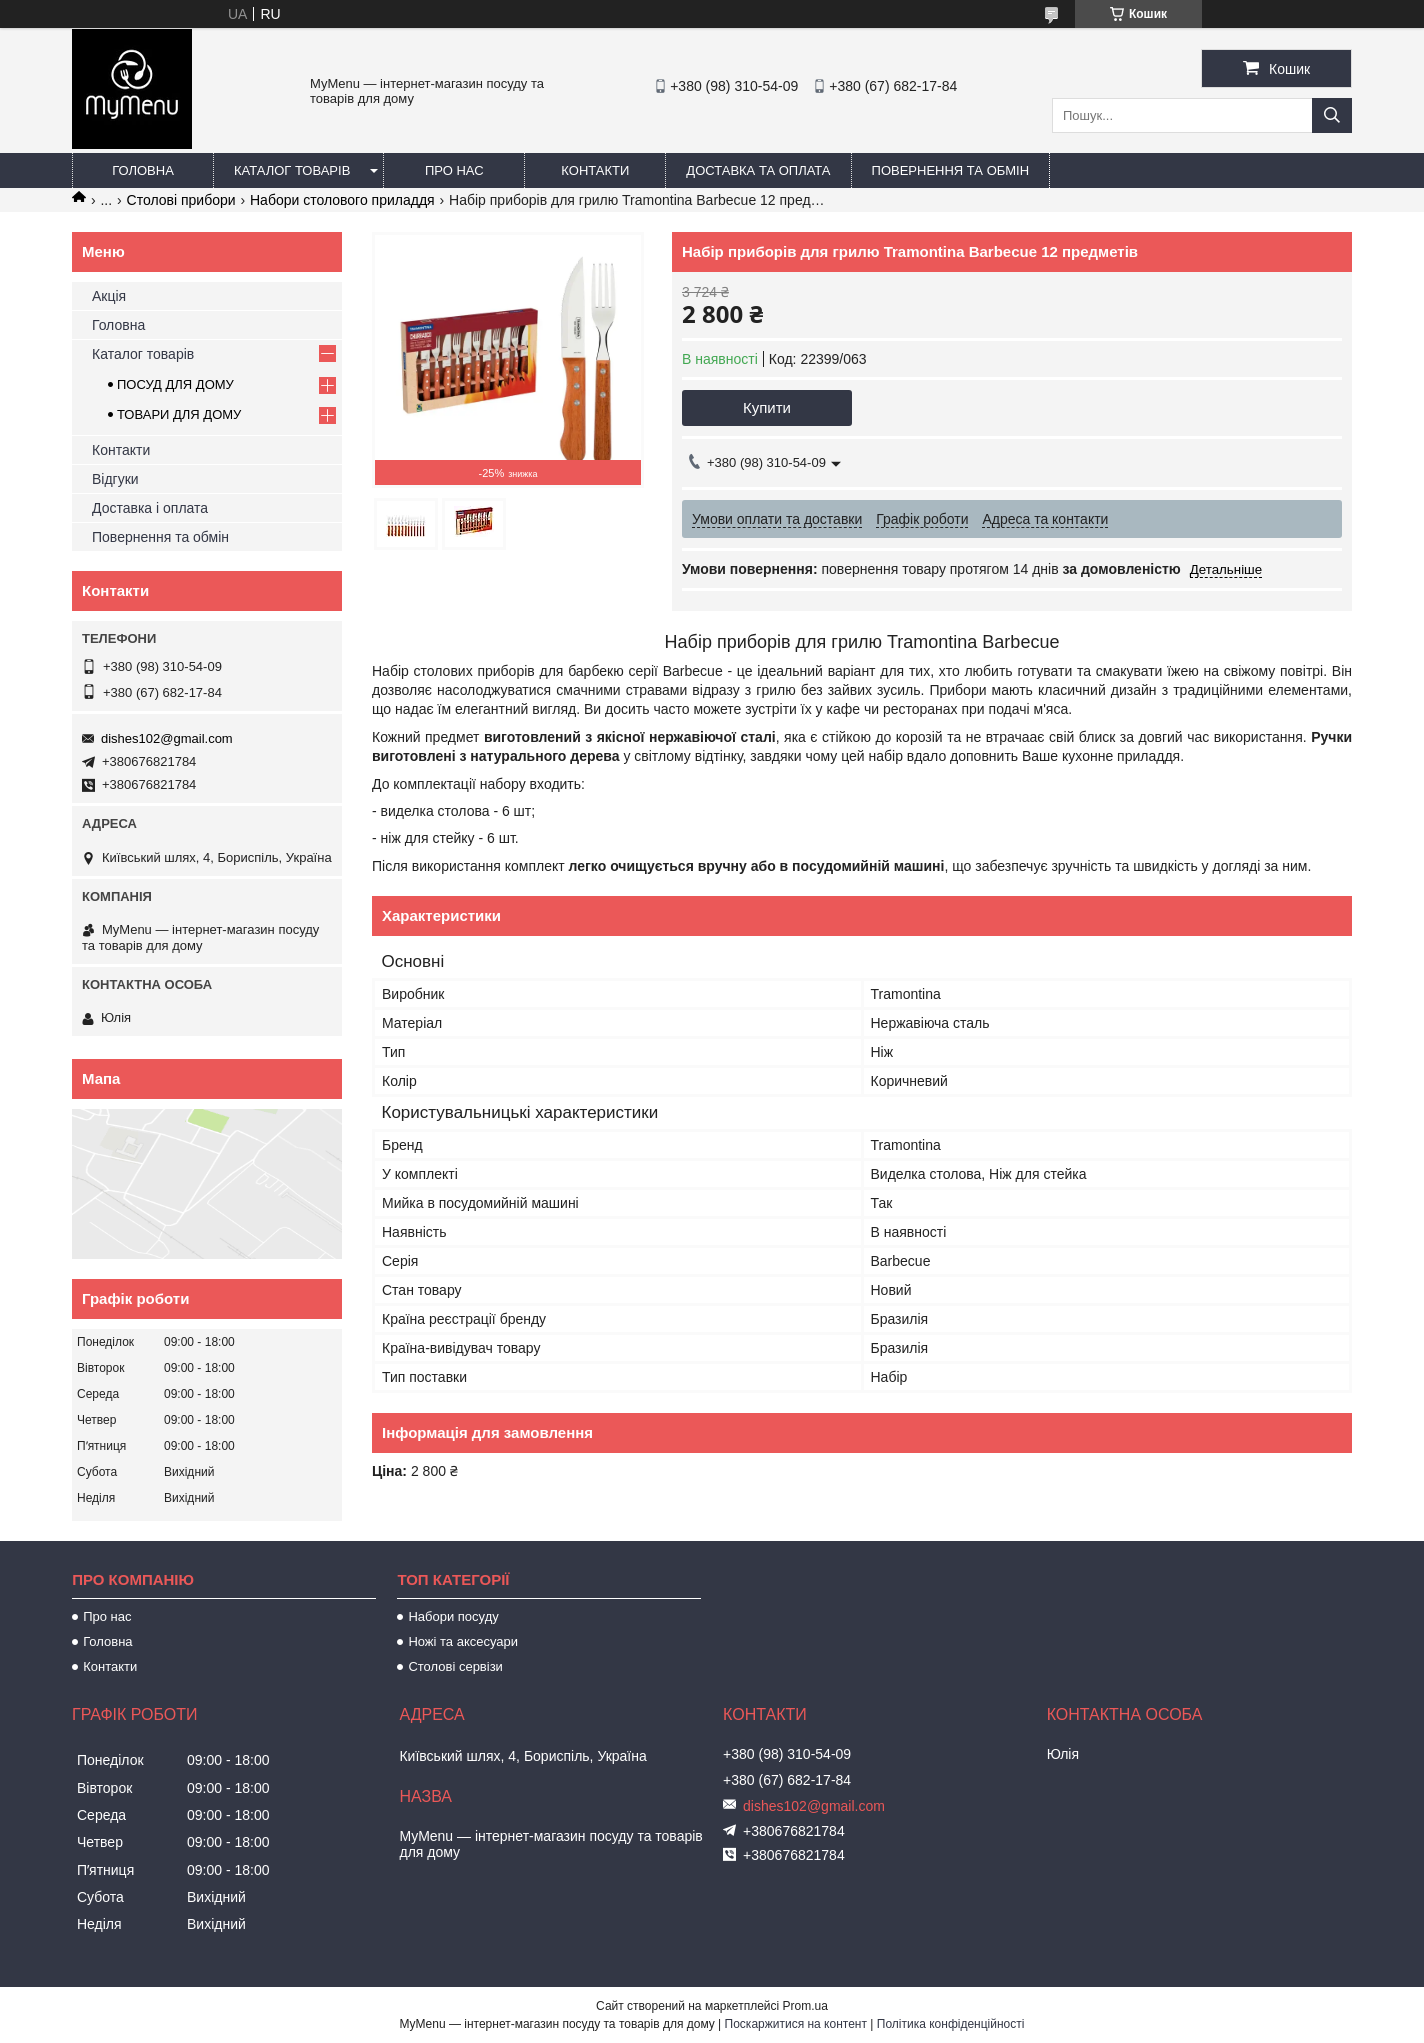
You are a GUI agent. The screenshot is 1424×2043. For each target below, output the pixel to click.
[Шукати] (1332, 115)
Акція (109, 296)
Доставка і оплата (150, 508)
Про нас (454, 170)
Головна (143, 170)
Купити (767, 407)
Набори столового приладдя (342, 200)
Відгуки (115, 479)
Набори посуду (453, 1616)
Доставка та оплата (758, 170)
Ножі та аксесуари (463, 1641)
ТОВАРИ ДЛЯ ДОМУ (179, 414)
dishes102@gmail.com (167, 738)
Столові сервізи (455, 1666)
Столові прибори (181, 200)
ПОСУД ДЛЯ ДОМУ (175, 384)
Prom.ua (805, 2006)
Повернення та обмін (951, 170)
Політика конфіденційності (951, 2024)
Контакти (595, 170)
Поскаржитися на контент (796, 2024)
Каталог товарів (292, 170)
